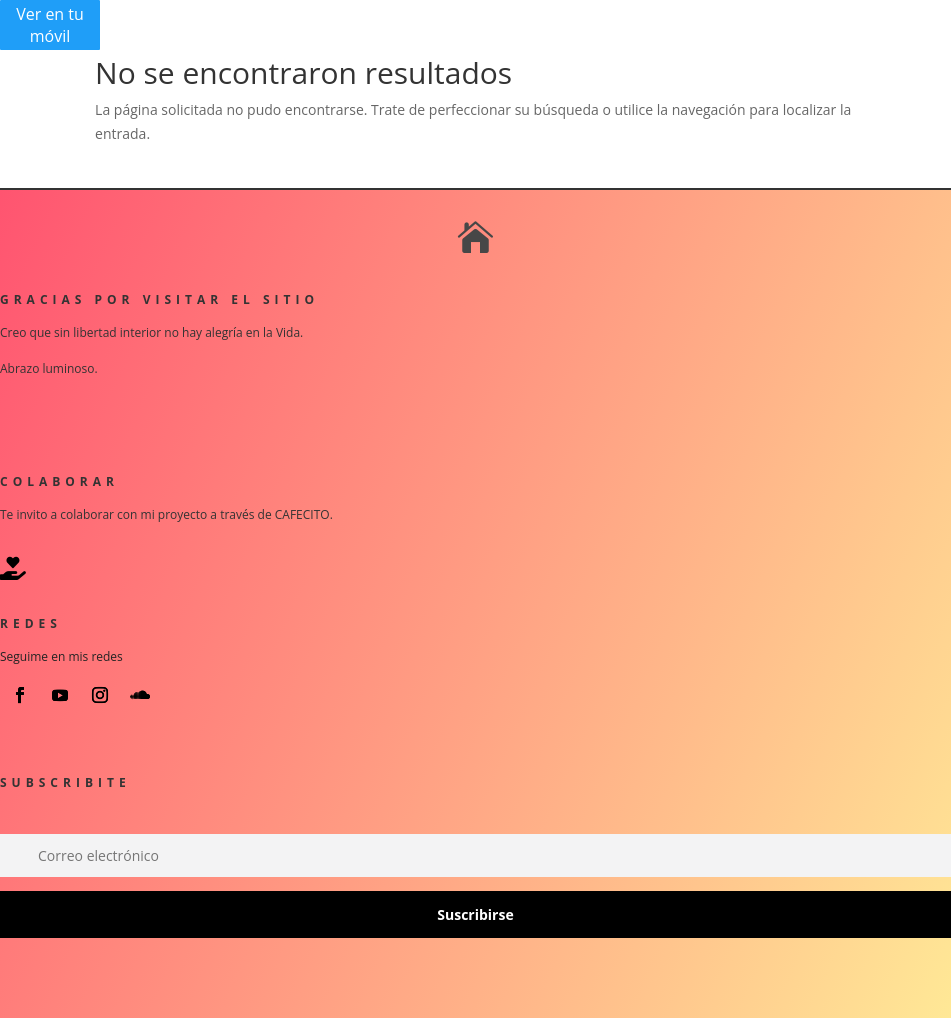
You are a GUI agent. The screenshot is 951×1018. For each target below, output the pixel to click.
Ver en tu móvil (50, 25)
